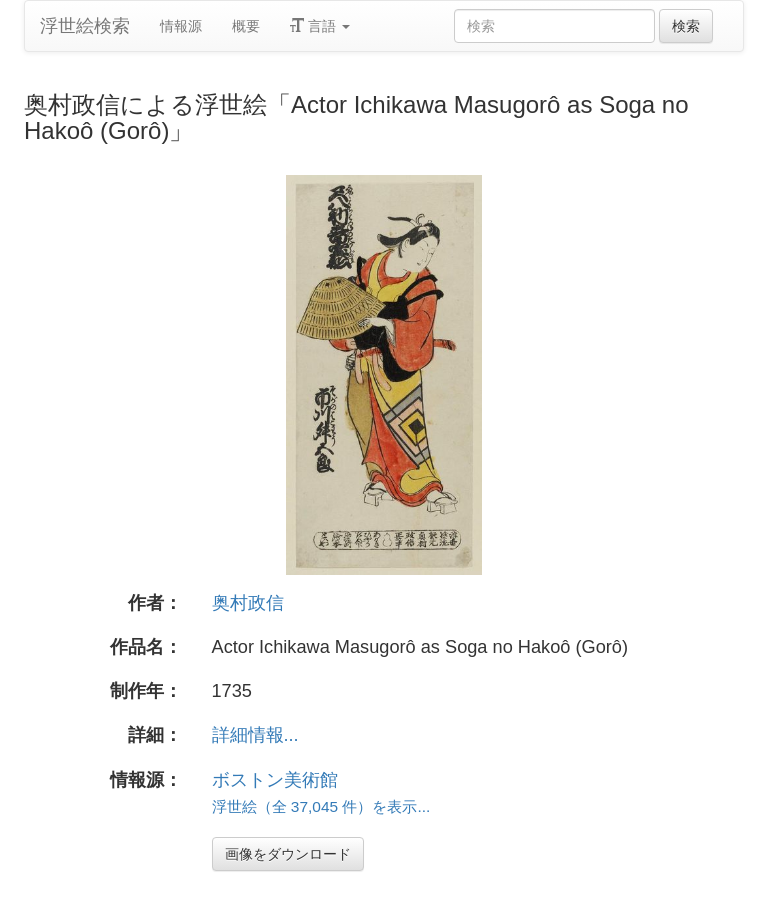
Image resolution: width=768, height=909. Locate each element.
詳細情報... (255, 735)
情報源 (181, 26)
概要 (246, 26)
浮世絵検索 (85, 26)
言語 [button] (320, 26)
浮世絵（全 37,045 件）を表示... (321, 806)
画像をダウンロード (288, 854)
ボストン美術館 (275, 780)
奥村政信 (248, 603)
